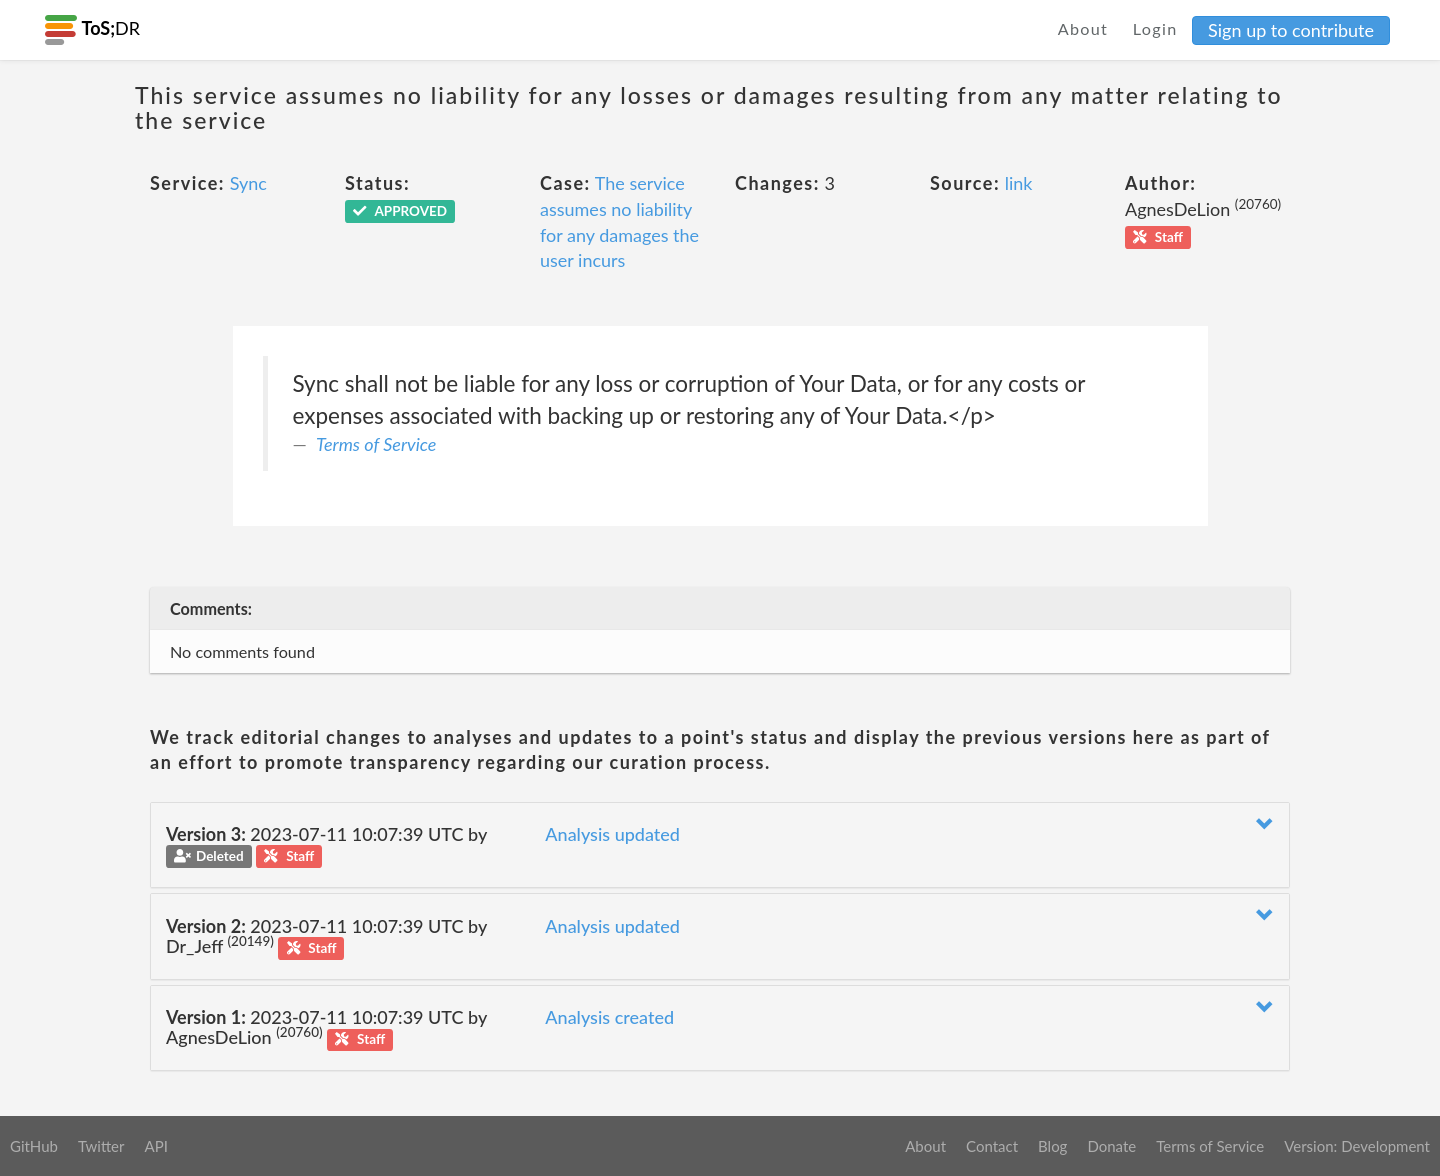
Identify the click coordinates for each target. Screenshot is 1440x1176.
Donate (1111, 1146)
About (1083, 28)
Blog (1052, 1146)
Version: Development (1357, 1146)
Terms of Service (376, 444)
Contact (992, 1146)
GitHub (34, 1146)
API (155, 1146)
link (1019, 183)
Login (1155, 28)
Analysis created (609, 1017)
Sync (248, 183)
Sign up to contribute (1291, 30)
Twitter (101, 1146)
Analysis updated (612, 834)
